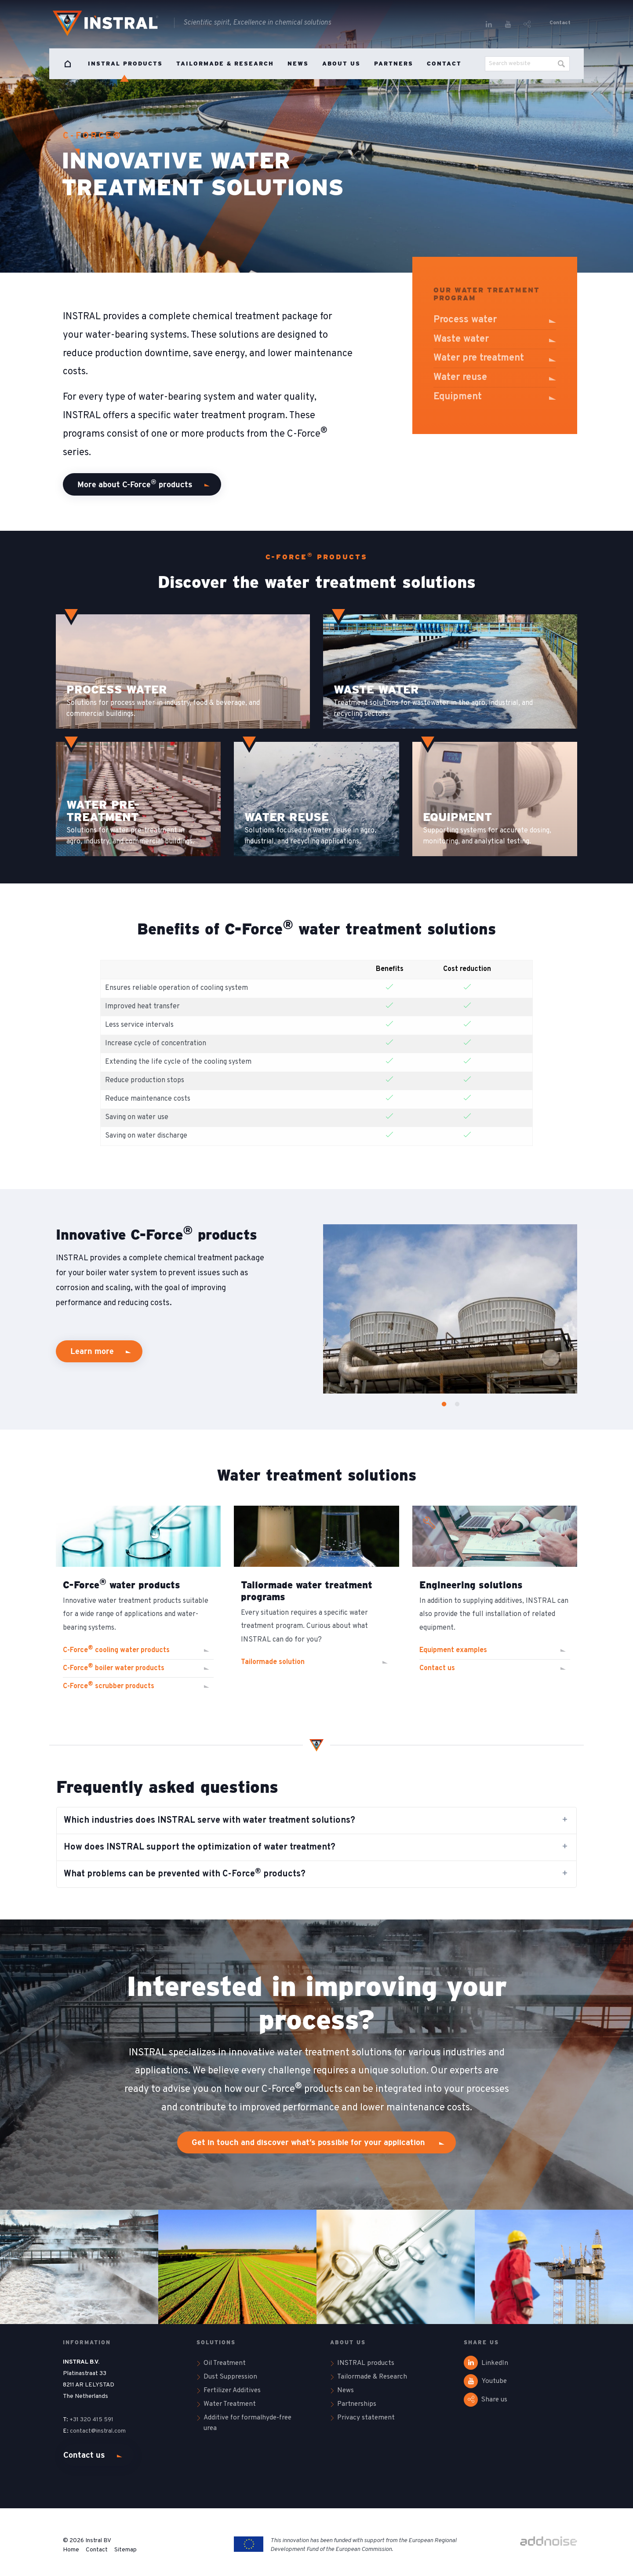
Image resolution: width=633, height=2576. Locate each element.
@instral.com (109, 2431)
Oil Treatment (225, 2363)
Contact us (84, 2455)
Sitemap (125, 2550)
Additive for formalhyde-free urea (247, 2423)
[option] (450, 1309)
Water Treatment (230, 2404)
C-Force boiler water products (113, 1667)
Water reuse (460, 377)
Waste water (461, 339)
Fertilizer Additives (232, 2390)
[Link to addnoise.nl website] (548, 2541)
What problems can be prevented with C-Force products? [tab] (185, 1873)
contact (80, 2431)
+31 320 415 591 (91, 2419)
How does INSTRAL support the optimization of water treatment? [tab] (199, 1847)
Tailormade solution (273, 1662)
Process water (465, 320)
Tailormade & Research (225, 63)
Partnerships (356, 2404)
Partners (393, 63)
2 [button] (454, 1402)
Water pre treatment (478, 358)
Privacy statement (366, 2417)
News (298, 63)
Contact (560, 22)
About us (341, 63)
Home (68, 63)
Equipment (457, 397)
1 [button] (441, 1402)
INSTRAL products (125, 63)
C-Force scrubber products (108, 1685)
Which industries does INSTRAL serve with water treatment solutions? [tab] (209, 1820)
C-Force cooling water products (116, 1649)
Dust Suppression (230, 2376)
